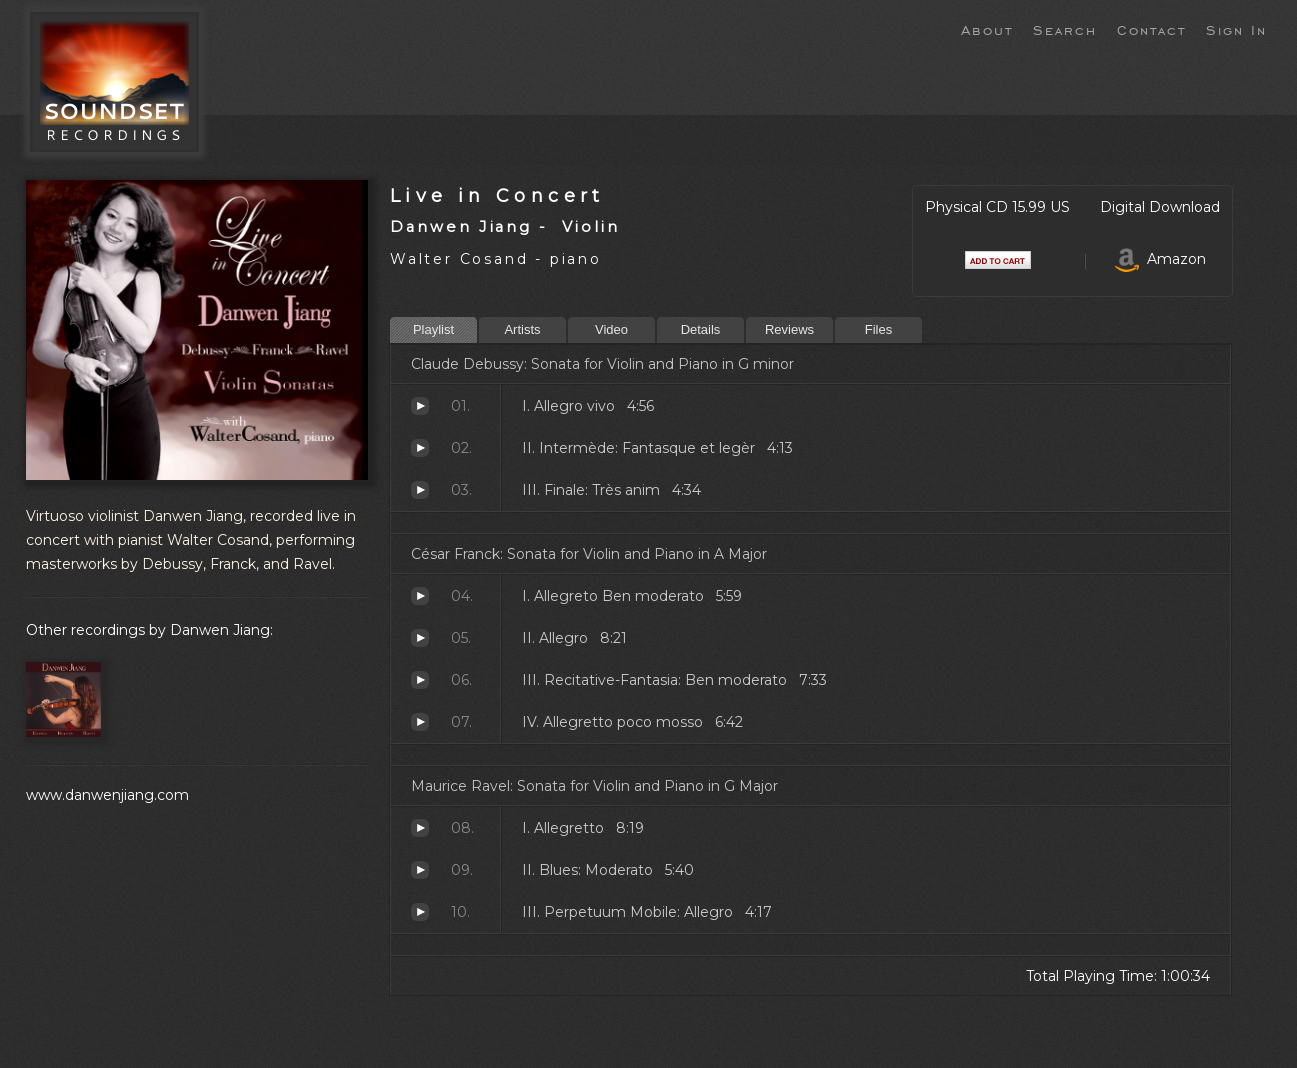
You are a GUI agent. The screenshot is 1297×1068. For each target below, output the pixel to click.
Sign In (1236, 29)
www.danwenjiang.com (107, 795)
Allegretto (420, 828)
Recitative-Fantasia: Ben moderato (420, 680)
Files (878, 329)
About (987, 29)
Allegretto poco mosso (420, 722)
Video (611, 329)
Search (1065, 29)
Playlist (433, 329)
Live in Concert (497, 195)
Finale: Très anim (420, 490)
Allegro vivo (420, 406)
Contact (1151, 29)
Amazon (1160, 259)
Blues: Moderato (420, 870)
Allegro (420, 638)
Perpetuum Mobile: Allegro (420, 912)
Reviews (789, 329)
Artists (522, 329)
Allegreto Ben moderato (420, 596)
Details (701, 329)
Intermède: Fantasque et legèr (420, 448)
